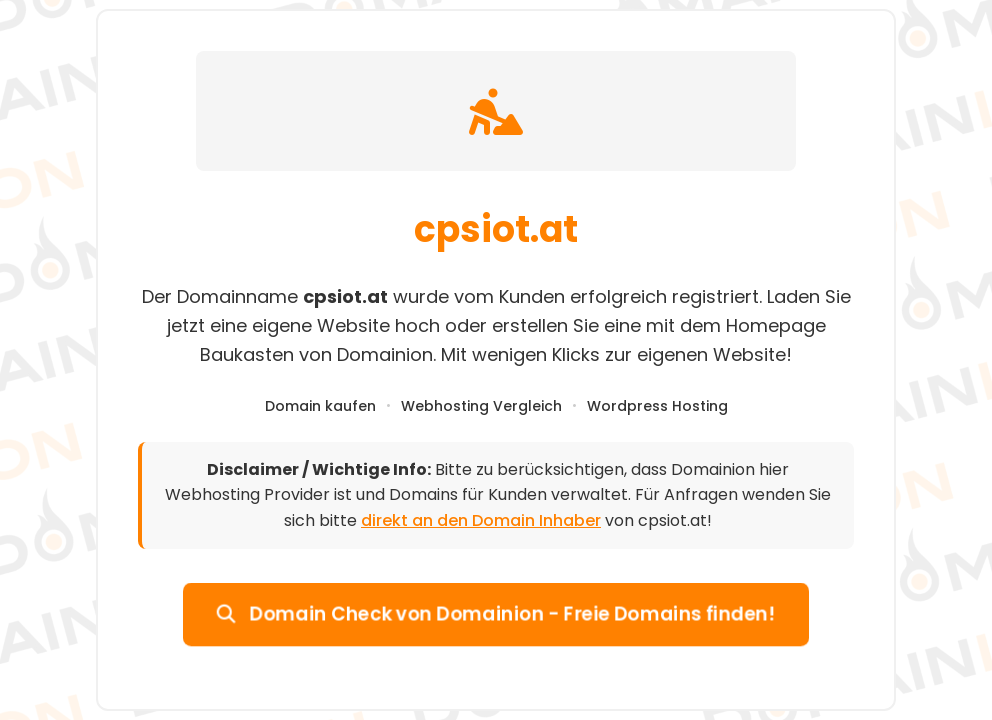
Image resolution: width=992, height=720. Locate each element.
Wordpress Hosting (657, 406)
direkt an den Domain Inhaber (481, 520)
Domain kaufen (320, 406)
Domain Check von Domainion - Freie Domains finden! (496, 613)
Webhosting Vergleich (481, 406)
